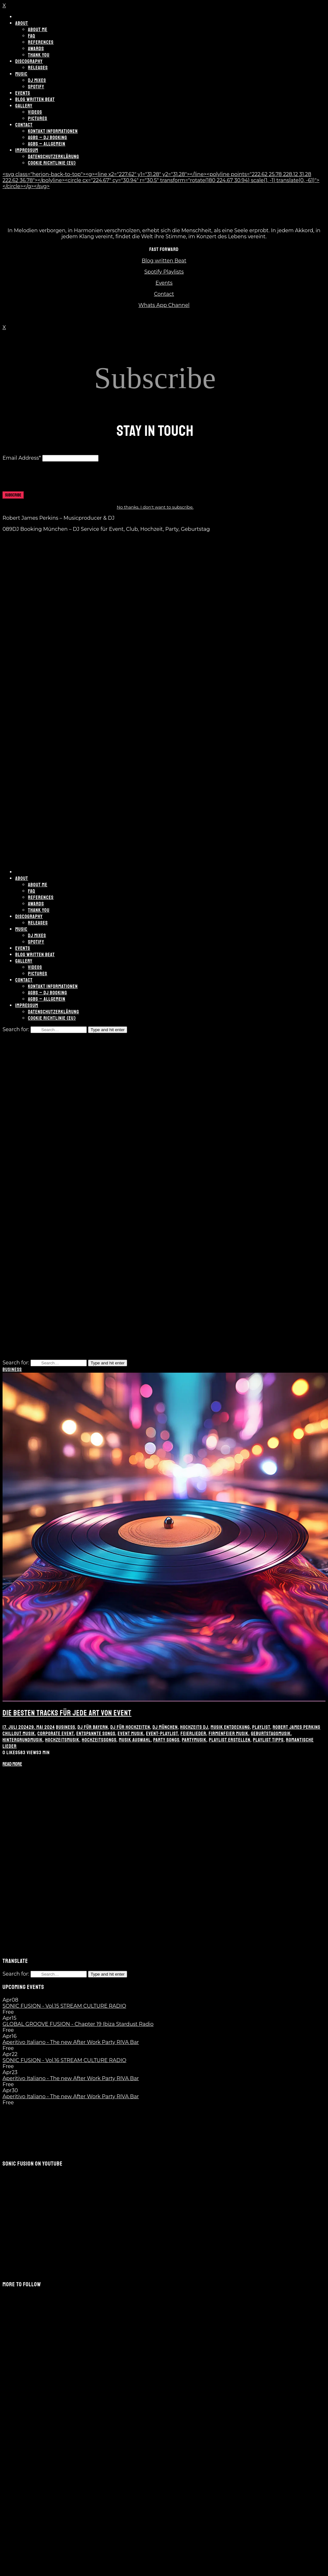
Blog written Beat (164, 261)
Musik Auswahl (135, 1740)
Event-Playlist (162, 1733)
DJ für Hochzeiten (130, 1727)
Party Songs (166, 1740)
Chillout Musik (19, 1733)
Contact (164, 294)
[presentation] (51, 479)
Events (164, 283)
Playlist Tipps (268, 1740)
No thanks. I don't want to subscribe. (155, 507)
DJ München (165, 1727)
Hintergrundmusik (23, 1740)
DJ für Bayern (93, 1727)
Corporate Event (56, 1733)
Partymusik (194, 1740)
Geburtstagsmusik (271, 1733)
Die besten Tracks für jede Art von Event (67, 1713)
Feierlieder (193, 1733)
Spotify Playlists (164, 272)
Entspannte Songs (95, 1733)
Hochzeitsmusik (62, 1740)
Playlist (261, 1727)
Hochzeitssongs (99, 1740)
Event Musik (131, 1733)
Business (12, 1369)
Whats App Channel (164, 305)
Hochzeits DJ (194, 1727)
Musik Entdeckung (230, 1727)
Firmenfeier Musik (229, 1733)
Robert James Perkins (296, 1727)
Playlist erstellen (229, 1740)
